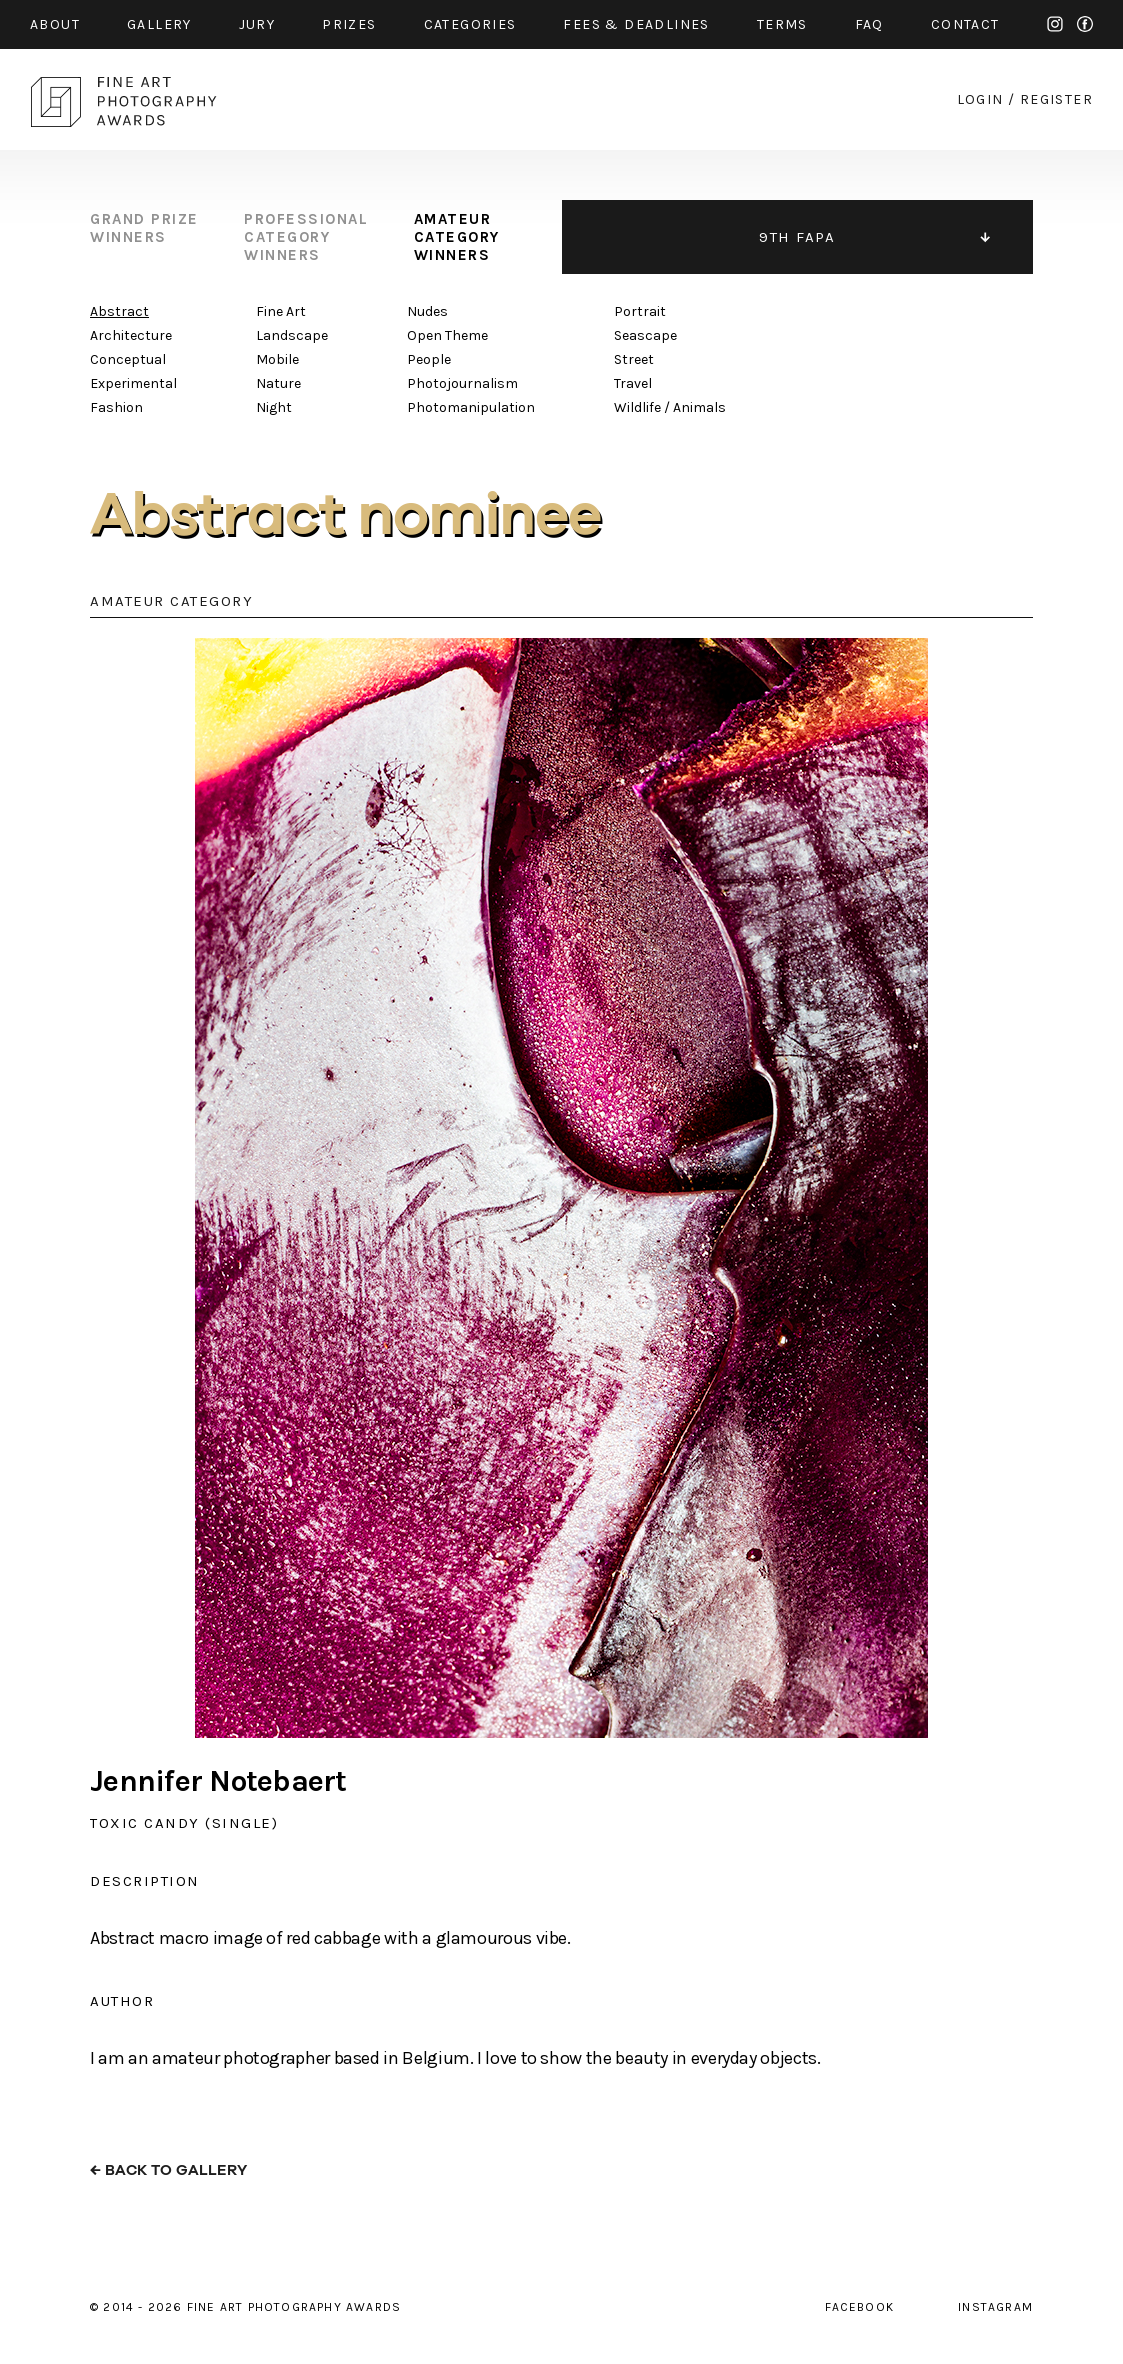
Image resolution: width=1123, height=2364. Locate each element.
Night (274, 407)
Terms (782, 24)
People (429, 359)
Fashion (116, 407)
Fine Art (281, 311)
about (55, 24)
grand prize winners (144, 228)
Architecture (131, 335)
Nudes (427, 311)
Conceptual (128, 359)
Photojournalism (462, 383)
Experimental (133, 383)
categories (470, 24)
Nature (278, 383)
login (980, 99)
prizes (349, 24)
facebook (1085, 24)
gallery (159, 24)
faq (869, 24)
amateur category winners (457, 237)
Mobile (277, 359)
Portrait (640, 311)
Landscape (292, 335)
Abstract (119, 311)
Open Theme (447, 335)
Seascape (645, 335)
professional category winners (306, 237)
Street (634, 359)
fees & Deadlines (636, 24)
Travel (633, 383)
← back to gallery (168, 2170)
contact (965, 24)
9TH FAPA (797, 237)
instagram (1055, 24)
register (1056, 99)
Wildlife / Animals (670, 407)
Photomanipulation (471, 407)
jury (257, 24)
